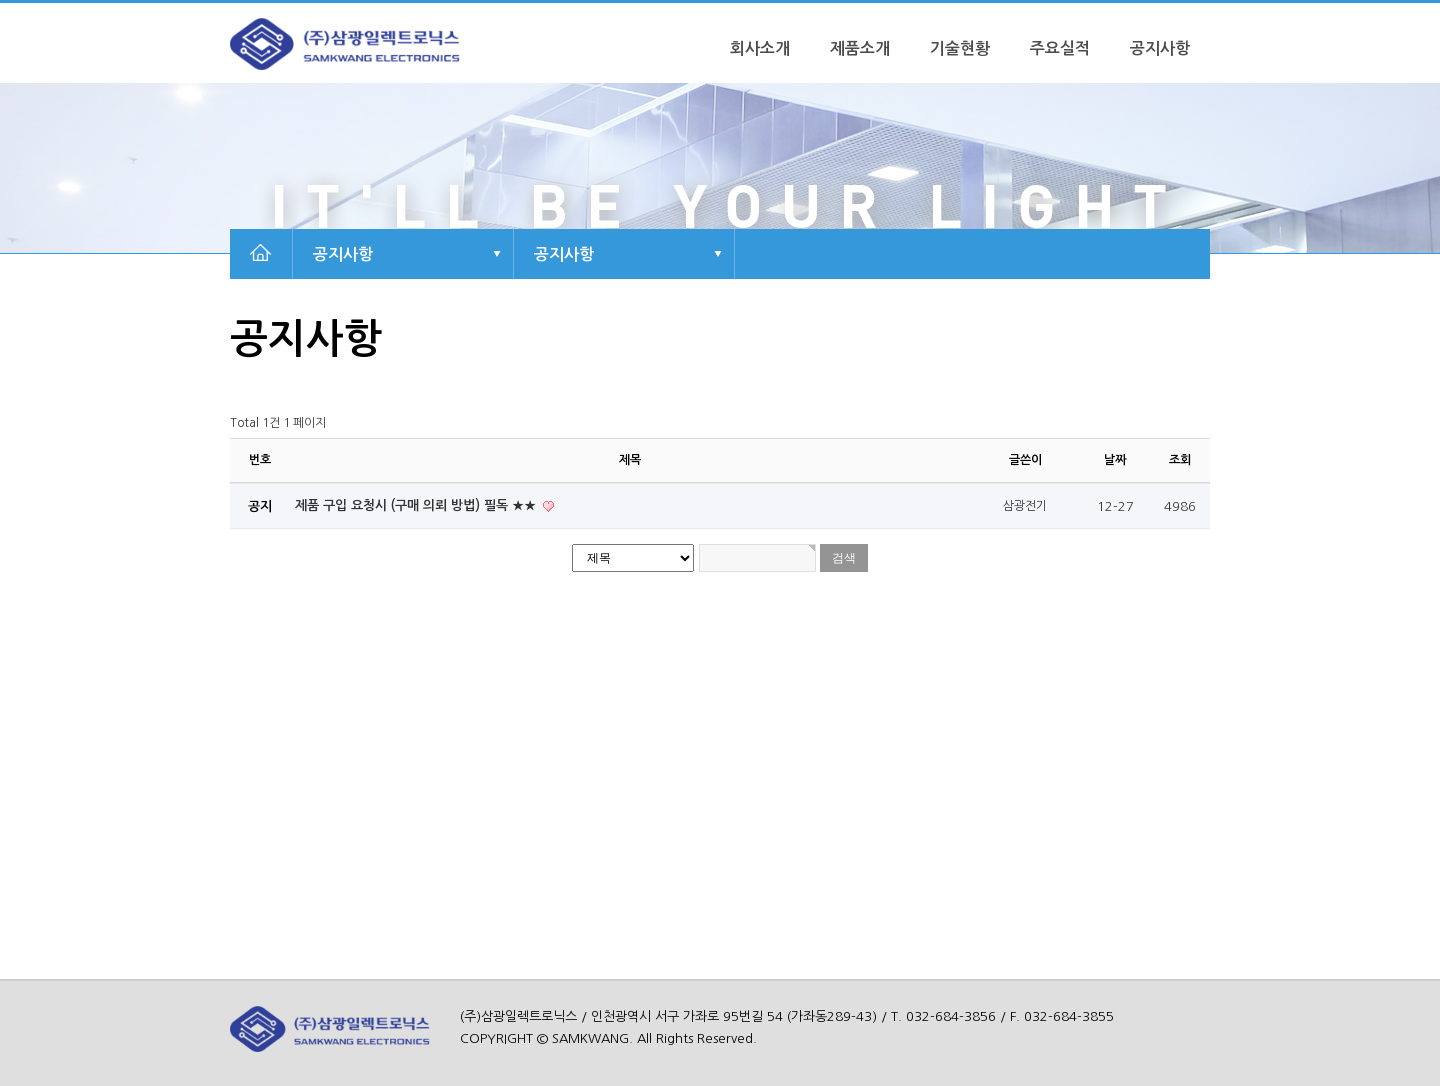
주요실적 (1060, 48)
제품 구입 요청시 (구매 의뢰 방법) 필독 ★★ (417, 505)
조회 (1180, 460)
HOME (260, 254)
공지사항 (1160, 48)
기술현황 (960, 48)
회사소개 (760, 48)
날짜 (1115, 460)
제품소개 (860, 48)
